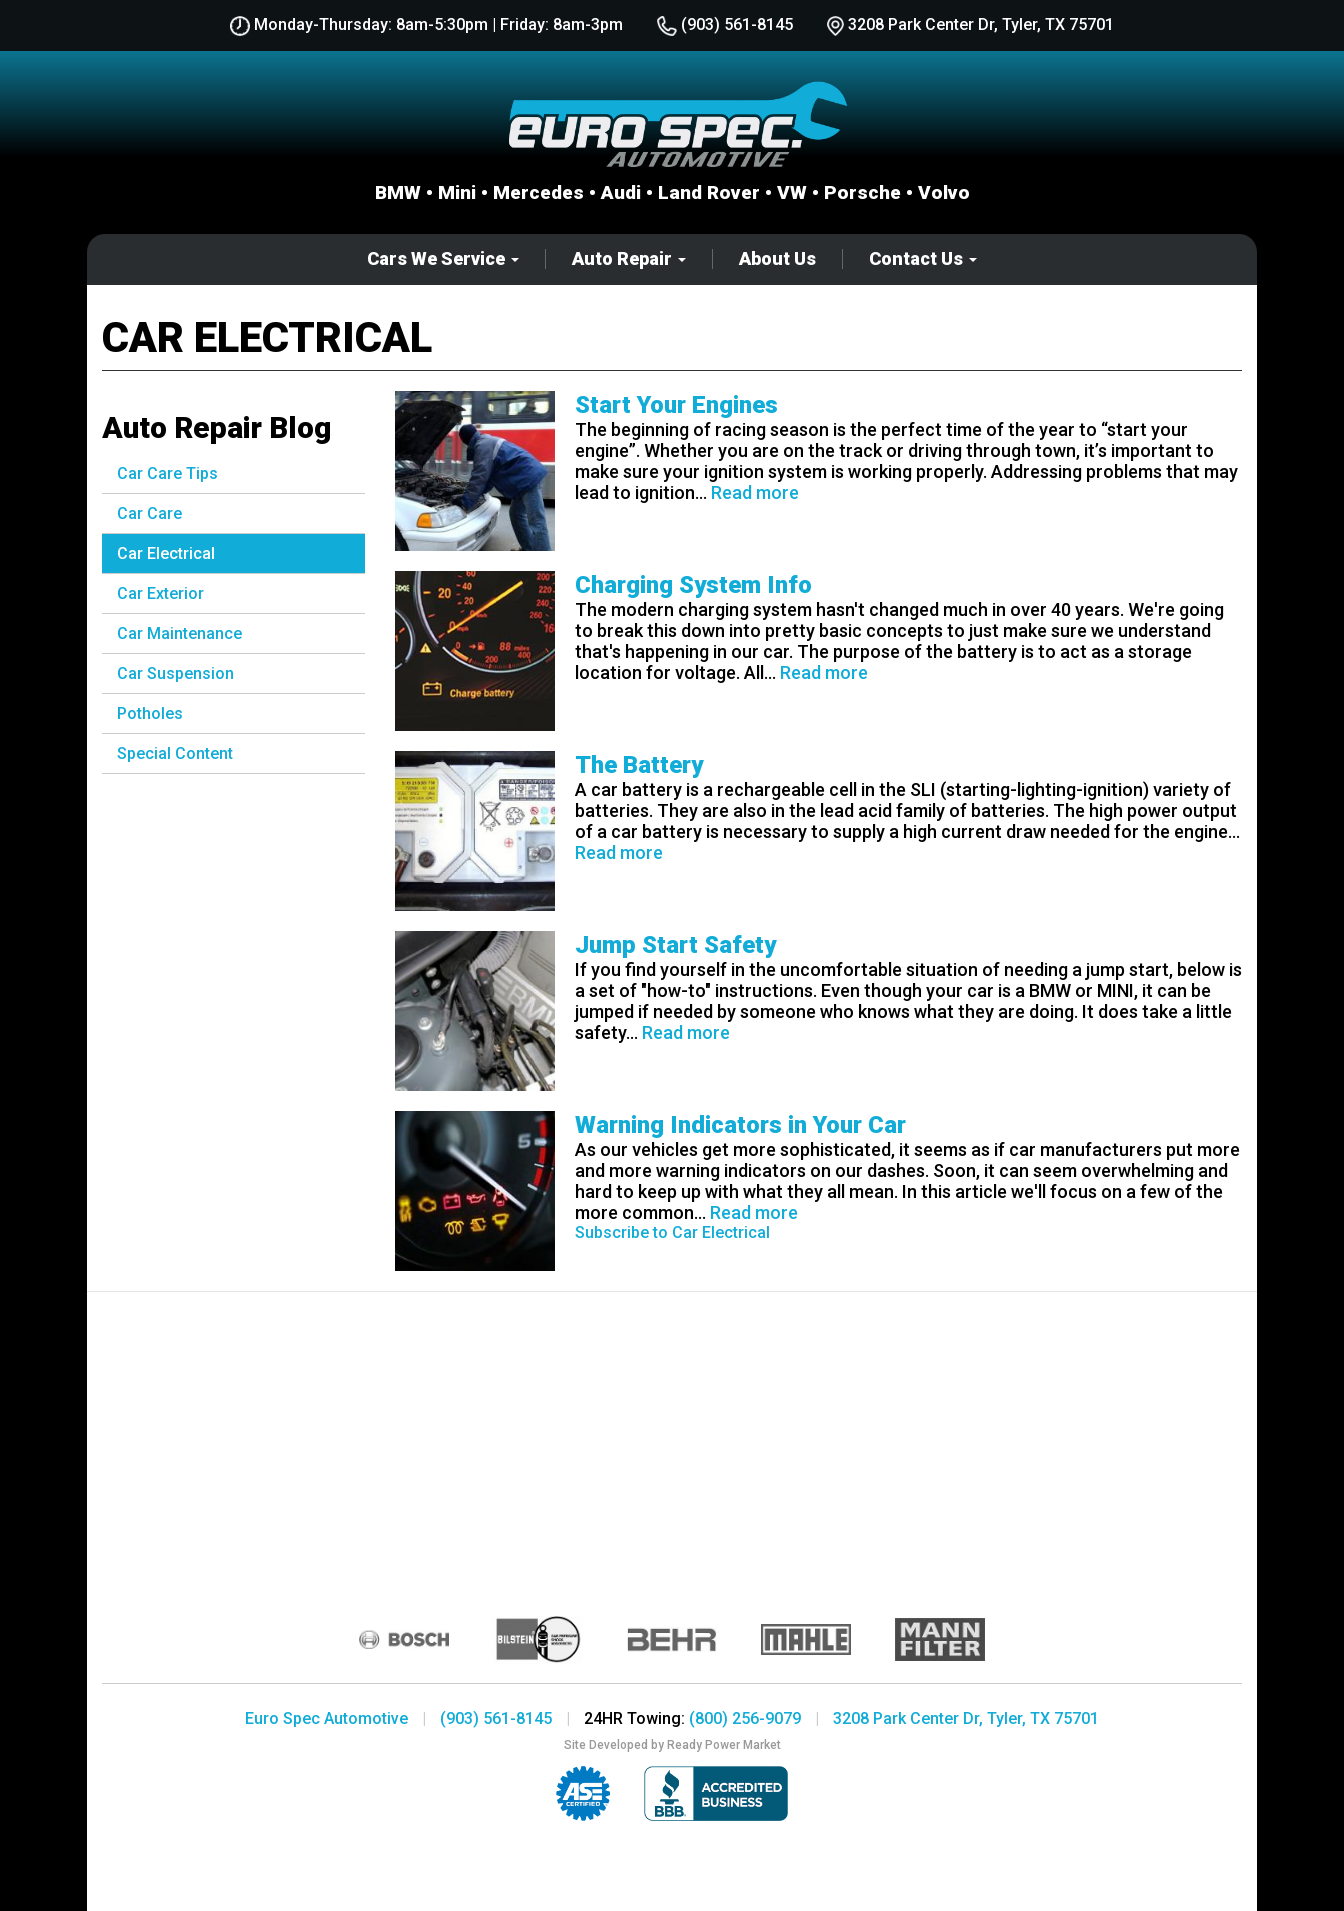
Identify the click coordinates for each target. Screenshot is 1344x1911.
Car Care (149, 513)
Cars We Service (443, 259)
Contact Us (923, 259)
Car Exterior (160, 593)
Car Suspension (175, 673)
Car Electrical (166, 553)
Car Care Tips (167, 473)
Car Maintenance (179, 633)
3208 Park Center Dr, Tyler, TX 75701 (966, 1718)
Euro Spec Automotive (326, 1718)
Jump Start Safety (675, 945)
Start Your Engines (676, 405)
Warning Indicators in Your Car (740, 1125)
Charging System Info (693, 585)
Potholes (150, 713)
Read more (755, 492)
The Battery (639, 765)
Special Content (175, 753)
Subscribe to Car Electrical (672, 1232)
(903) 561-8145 (725, 24)
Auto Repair (629, 259)
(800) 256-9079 (745, 1718)
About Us (777, 259)
